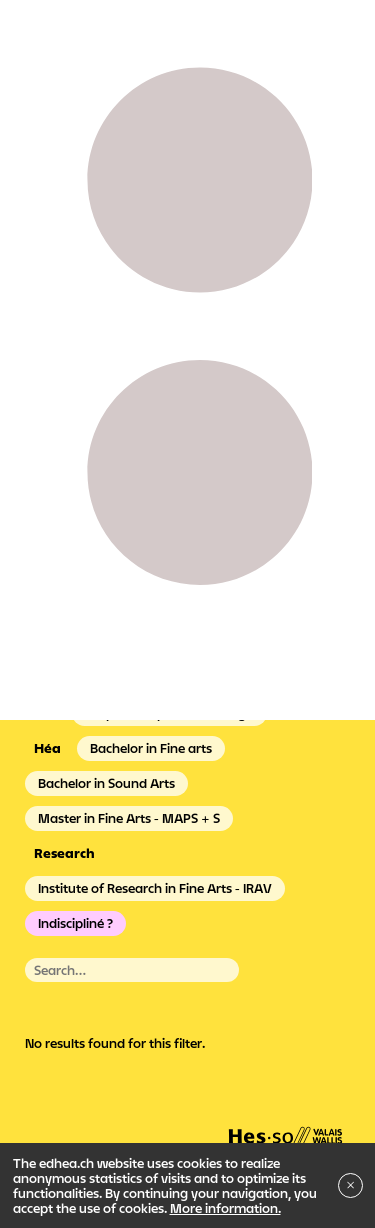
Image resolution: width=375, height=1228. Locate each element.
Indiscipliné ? (75, 923)
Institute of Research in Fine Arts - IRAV (155, 888)
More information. (225, 1208)
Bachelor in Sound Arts (106, 783)
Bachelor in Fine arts (151, 748)
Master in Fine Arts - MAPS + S (129, 818)
